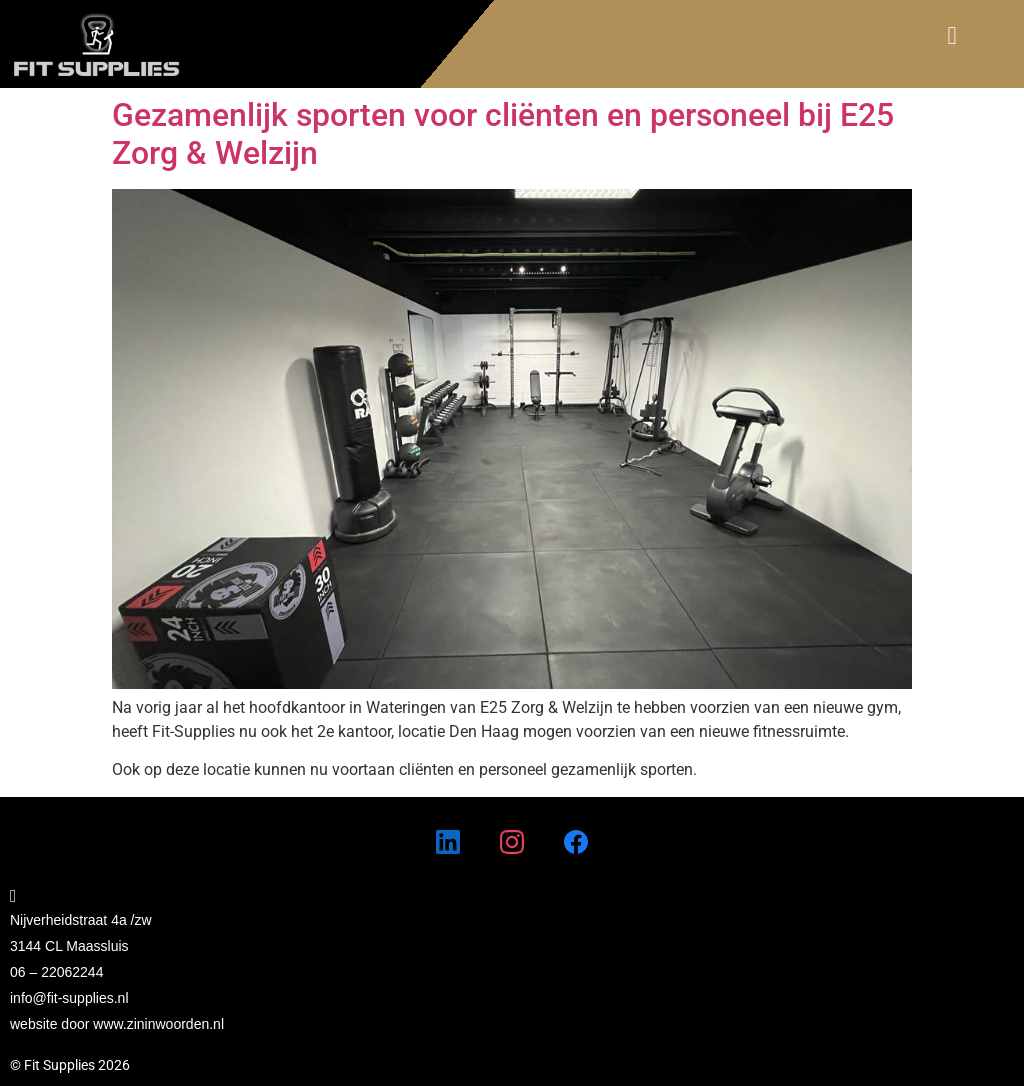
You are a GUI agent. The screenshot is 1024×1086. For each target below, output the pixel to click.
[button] (952, 36)
